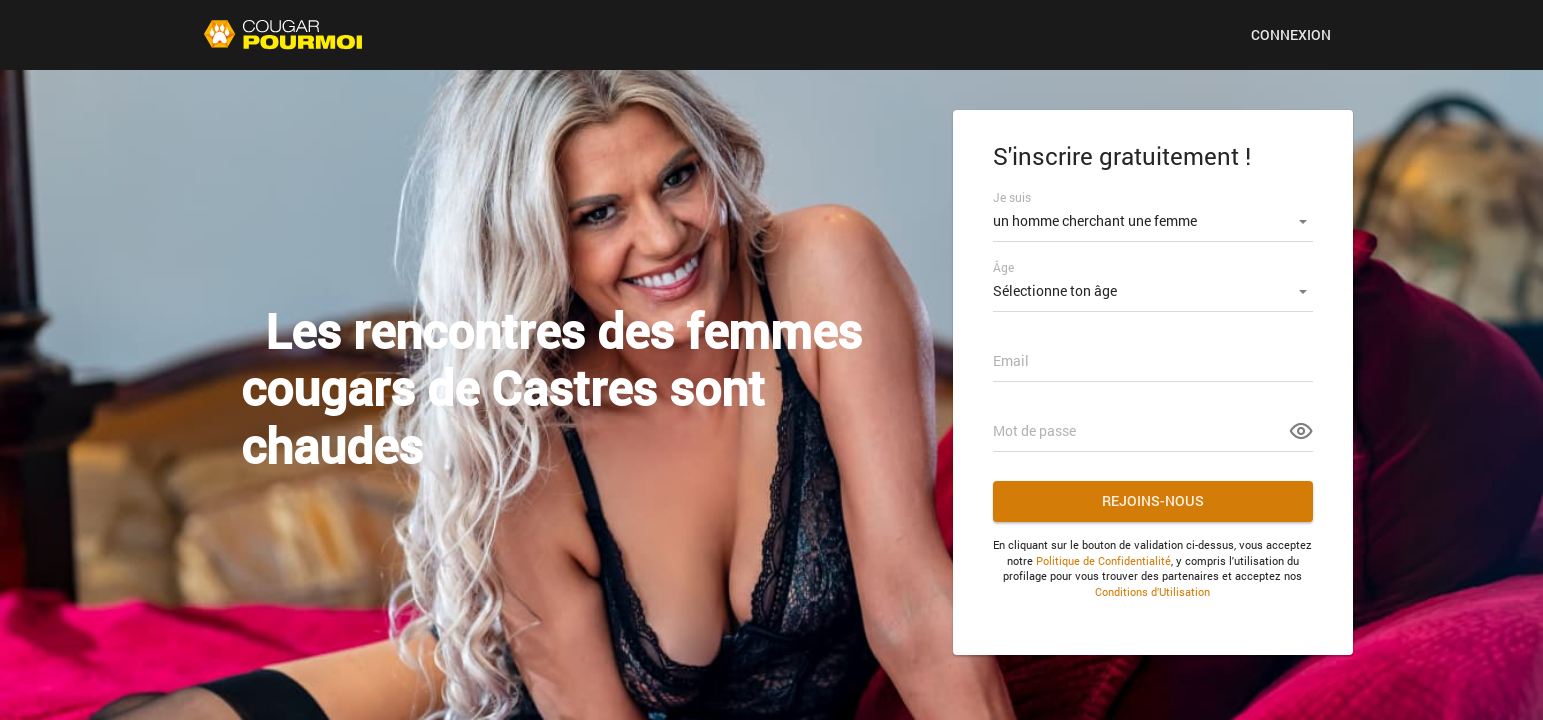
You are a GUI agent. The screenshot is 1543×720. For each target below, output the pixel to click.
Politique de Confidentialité (1103, 560)
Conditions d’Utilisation (1152, 591)
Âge (1003, 267)
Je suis (1012, 197)
